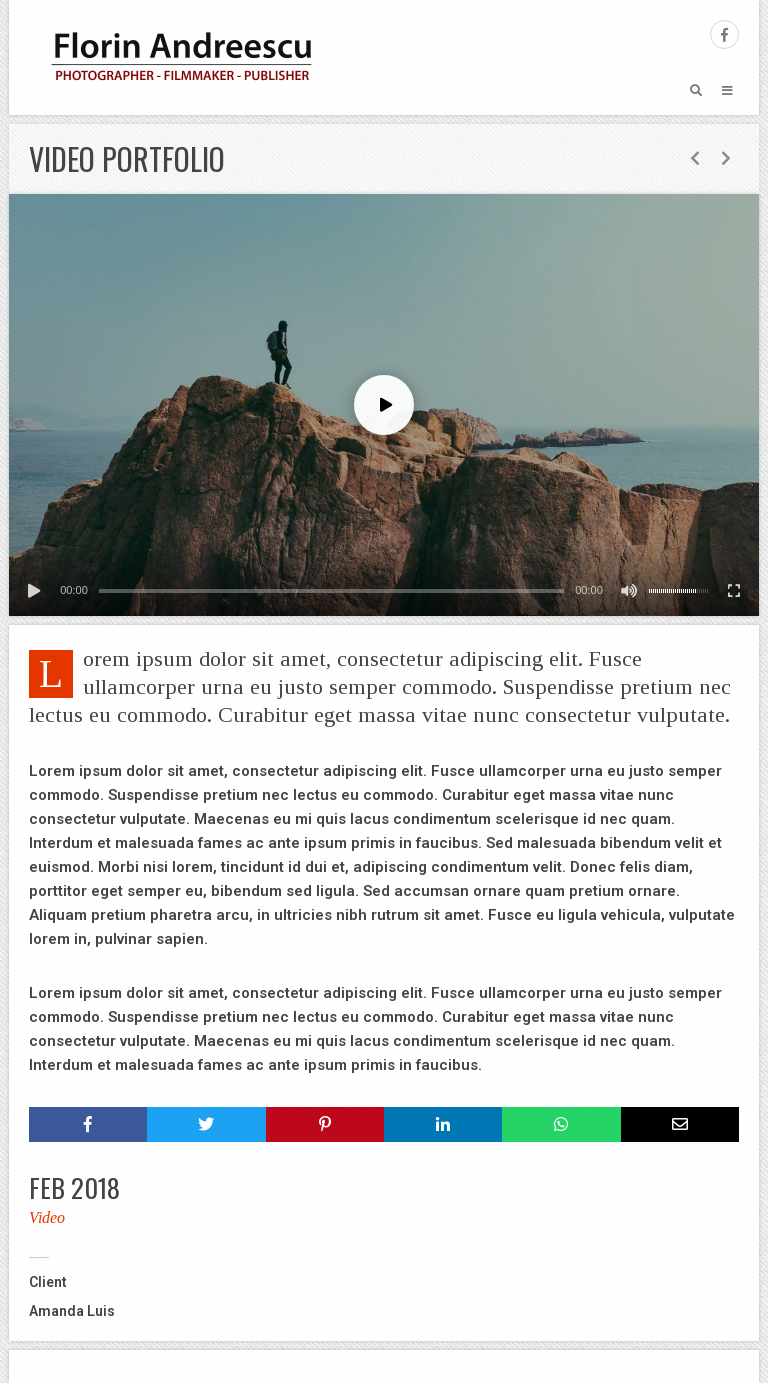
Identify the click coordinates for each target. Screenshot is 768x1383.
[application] (384, 405)
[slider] (331, 591)
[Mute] (629, 591)
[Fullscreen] (734, 591)
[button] (384, 405)
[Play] (34, 591)
